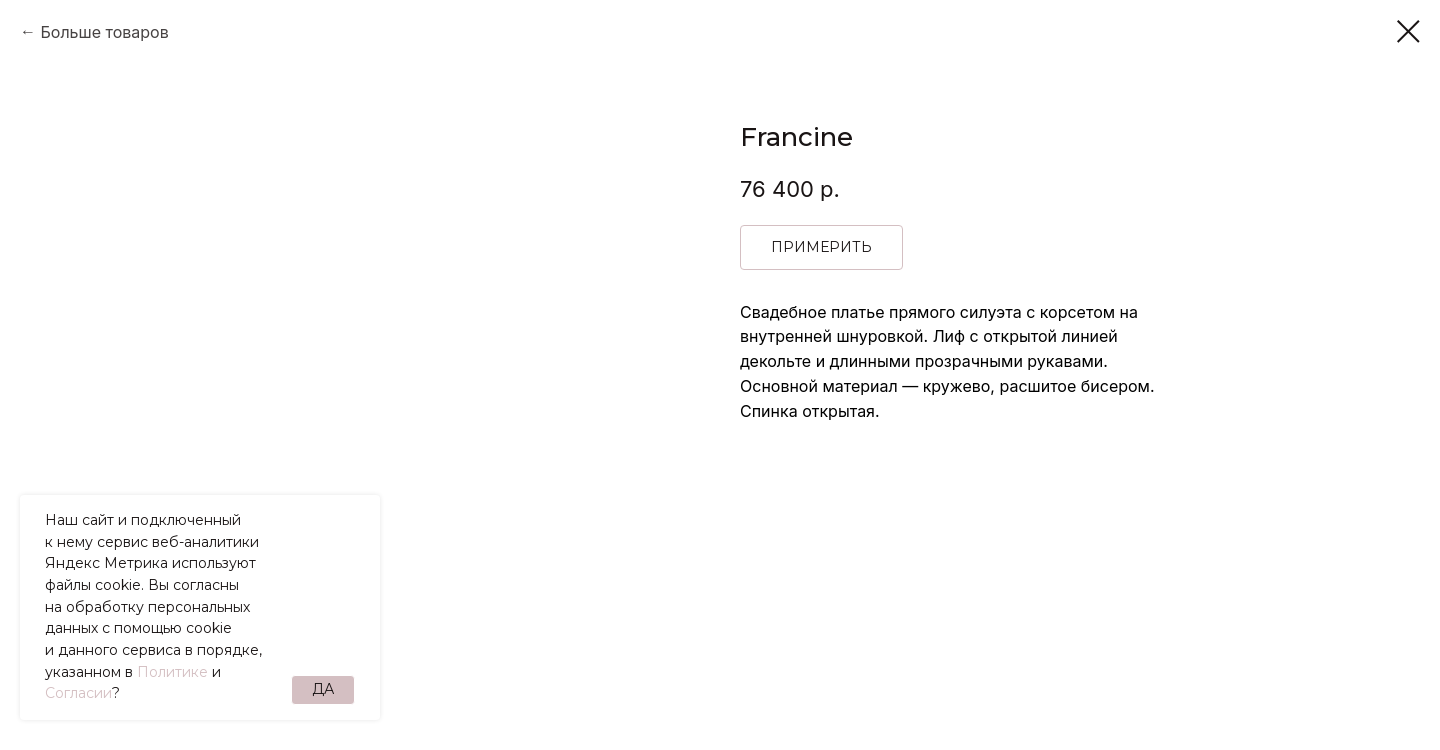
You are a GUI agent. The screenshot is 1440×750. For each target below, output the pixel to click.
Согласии (78, 693)
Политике (172, 672)
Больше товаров (104, 32)
